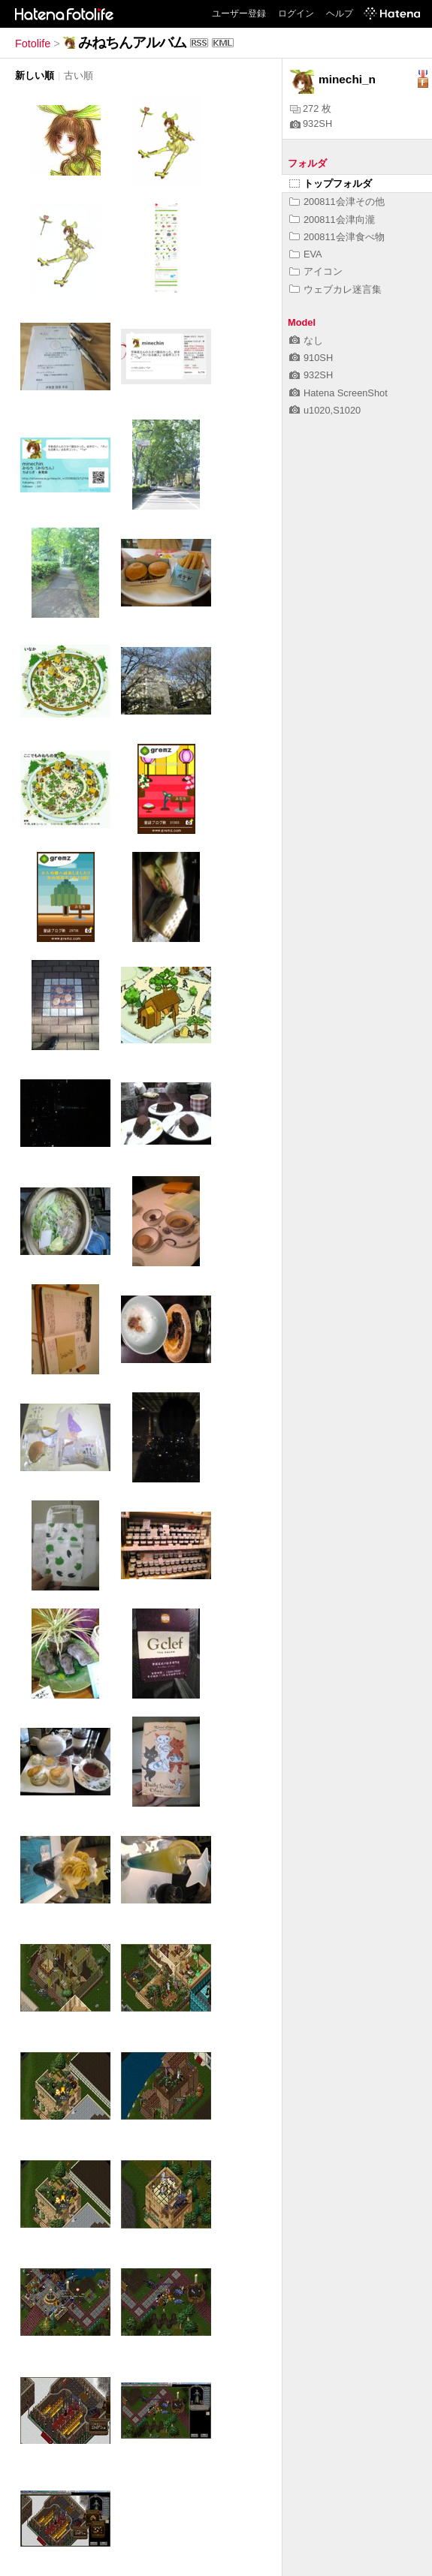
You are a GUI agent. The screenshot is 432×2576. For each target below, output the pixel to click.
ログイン (296, 13)
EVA (305, 254)
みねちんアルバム (132, 42)
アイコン (316, 271)
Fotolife (32, 44)
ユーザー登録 (239, 13)
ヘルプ (339, 13)
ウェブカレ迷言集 (335, 289)
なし (306, 340)
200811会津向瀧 (332, 219)
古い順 (78, 75)
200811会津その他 (337, 201)
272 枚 (310, 108)
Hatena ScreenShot (338, 393)
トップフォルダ (330, 183)
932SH (311, 123)
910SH (311, 357)
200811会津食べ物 (337, 236)
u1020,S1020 (325, 410)
